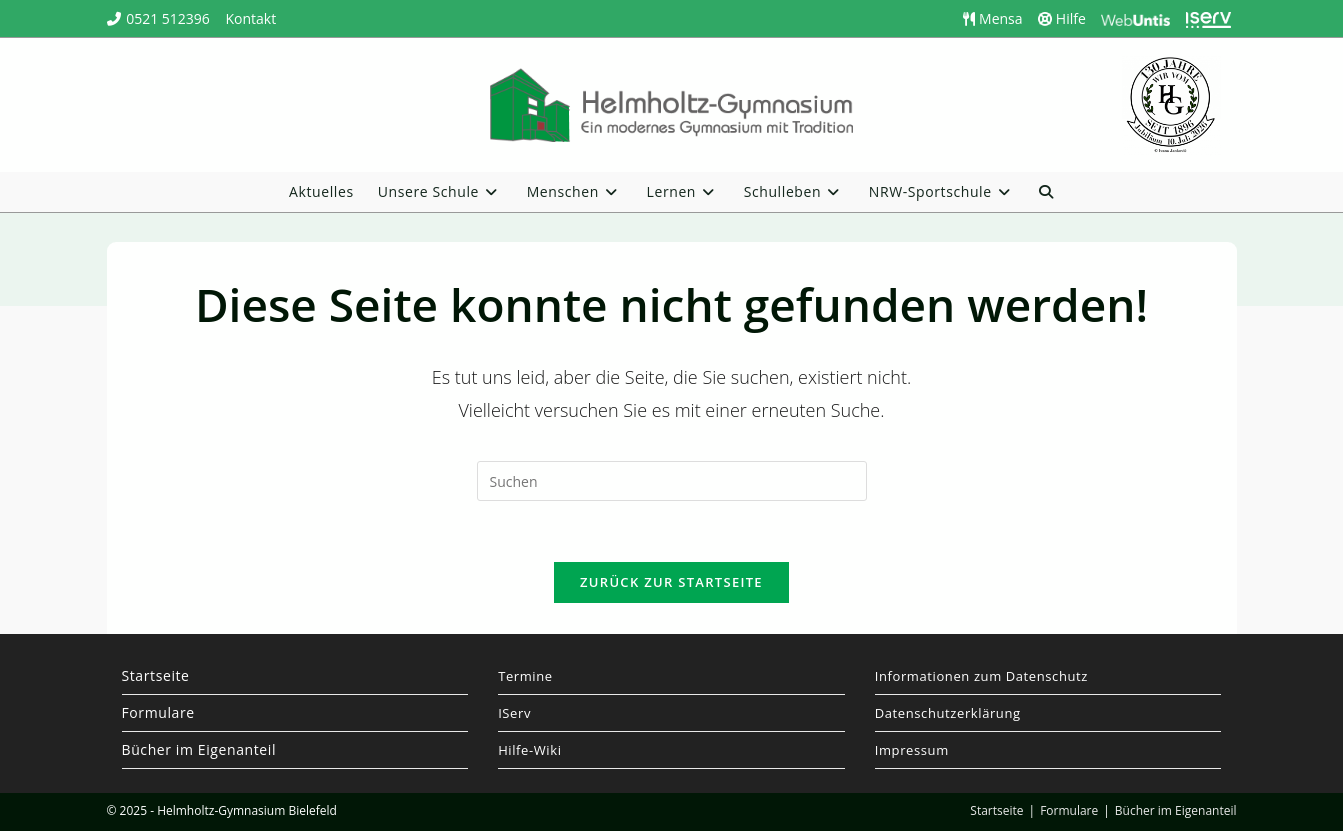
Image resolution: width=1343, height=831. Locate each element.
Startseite (156, 675)
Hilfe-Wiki (529, 750)
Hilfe (1062, 18)
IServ (514, 713)
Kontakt (250, 18)
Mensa (992, 18)
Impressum (912, 750)
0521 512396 (168, 18)
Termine (525, 676)
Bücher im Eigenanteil (199, 749)
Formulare (158, 712)
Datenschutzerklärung (948, 713)
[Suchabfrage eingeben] (672, 481)
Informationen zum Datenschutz (981, 676)
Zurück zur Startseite (671, 582)
